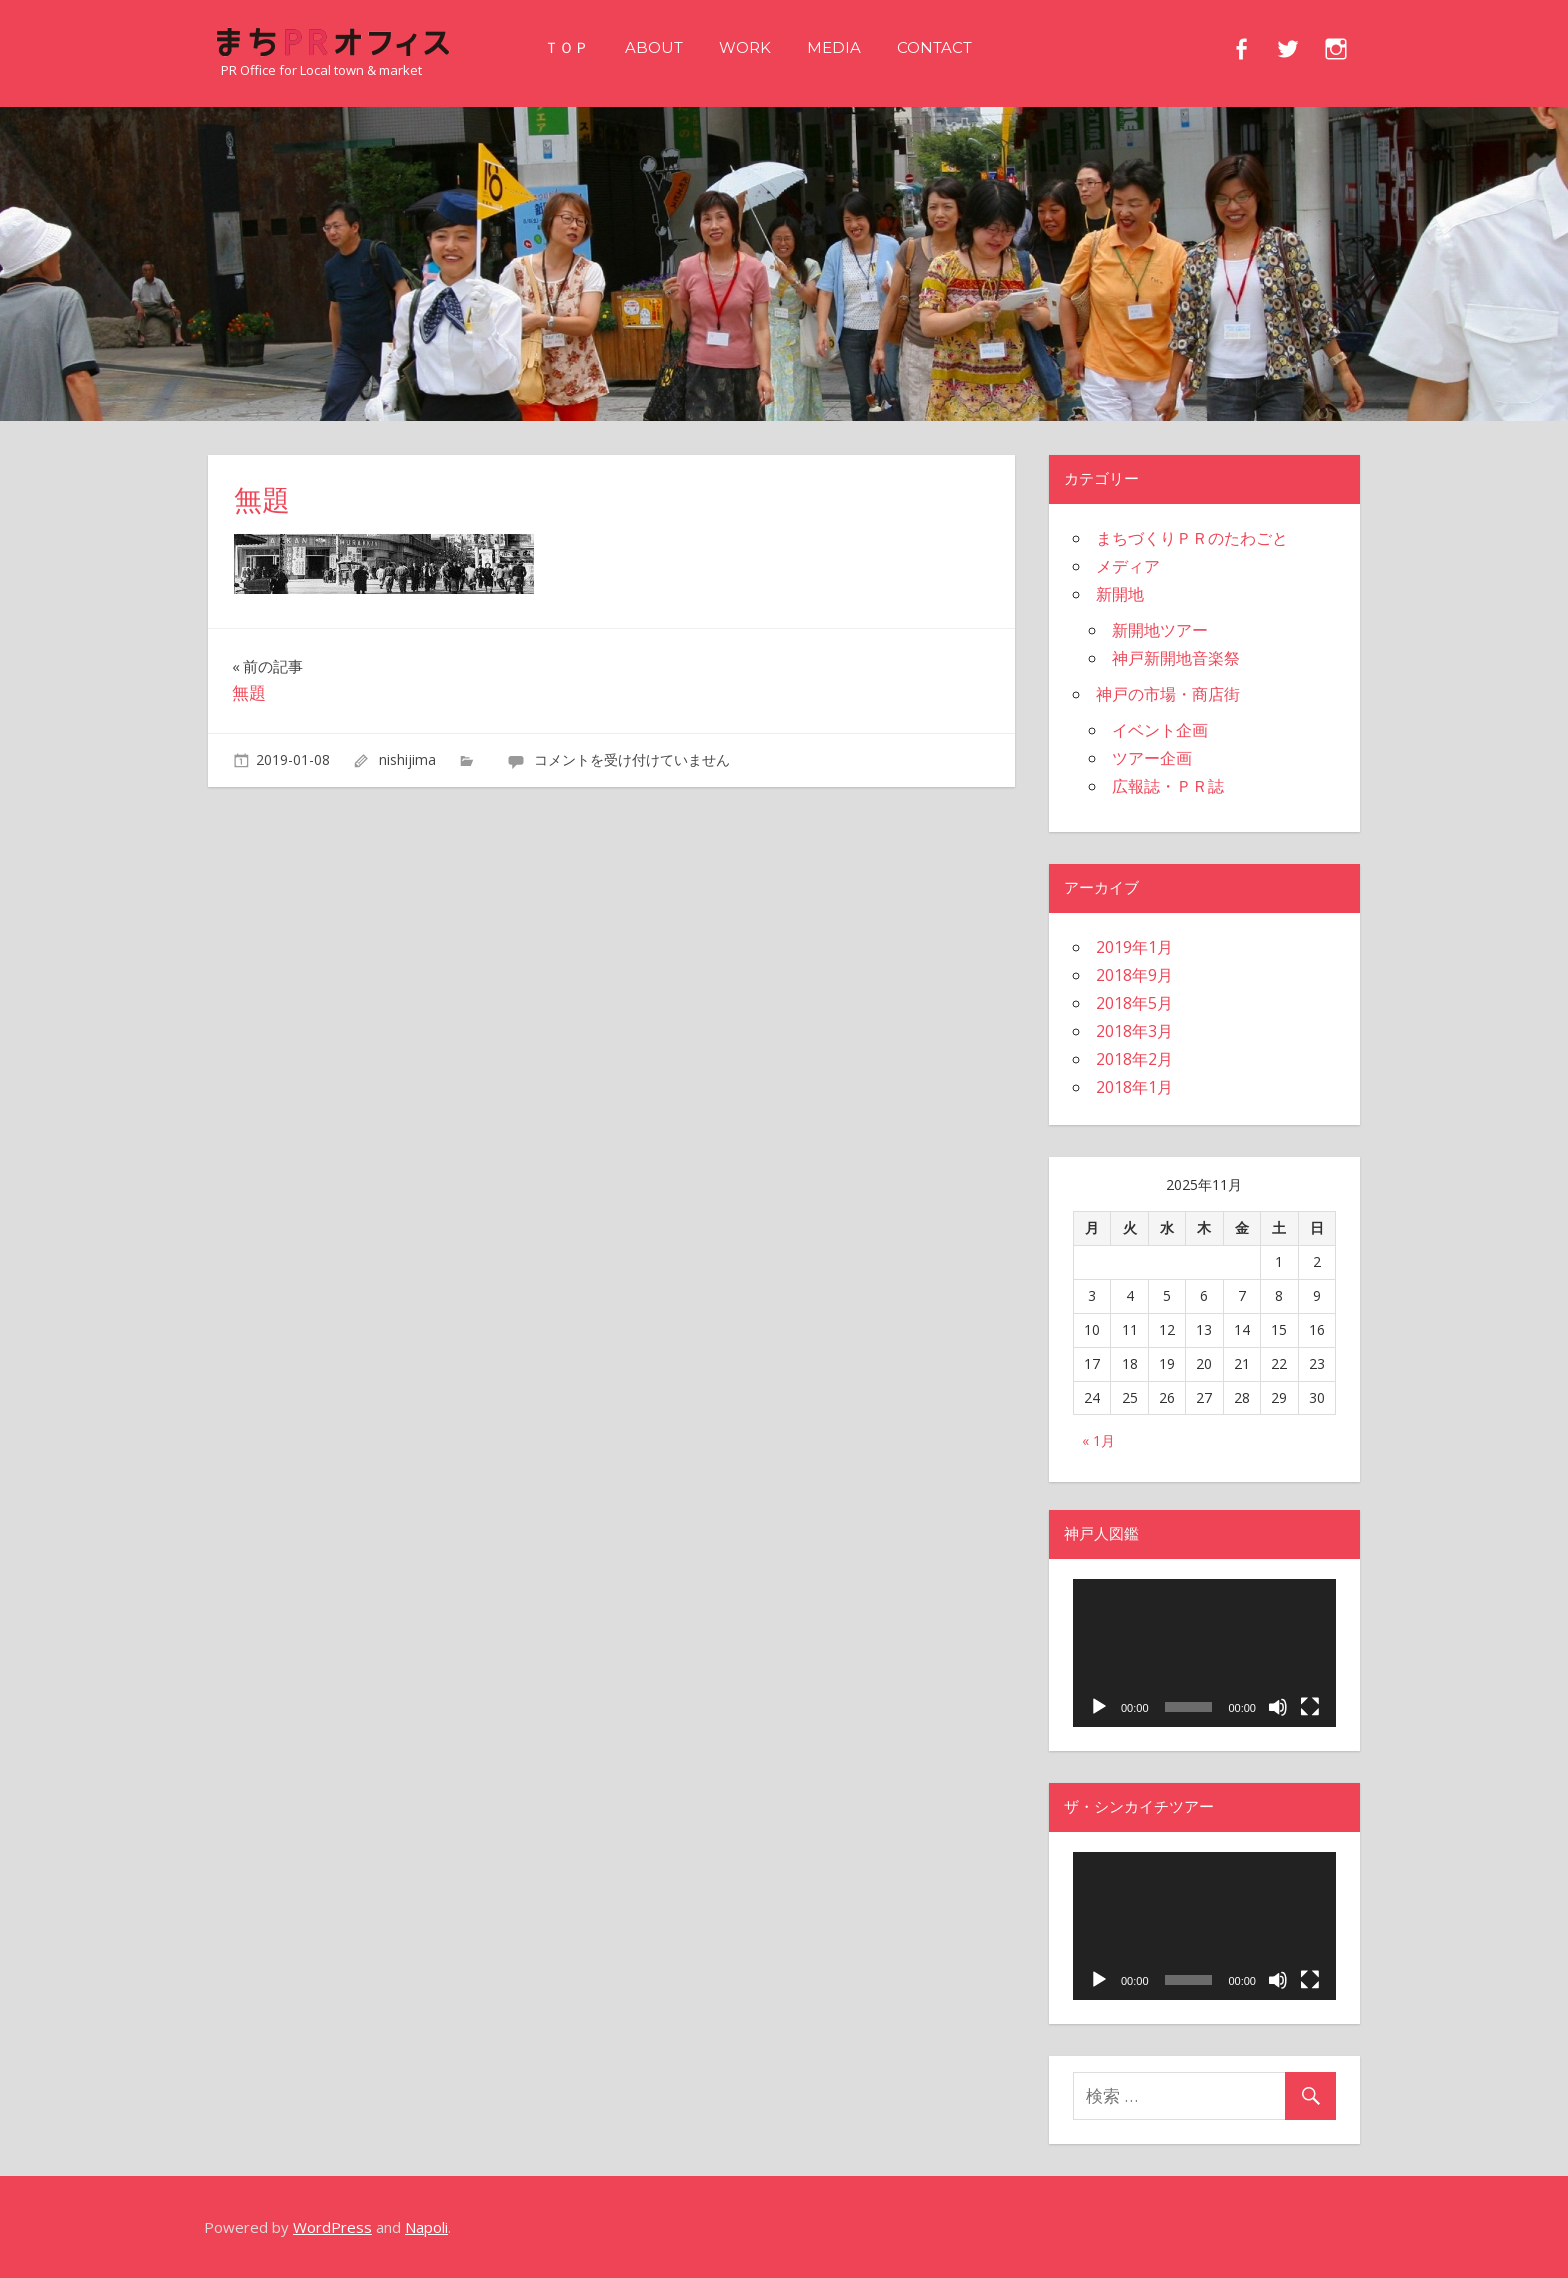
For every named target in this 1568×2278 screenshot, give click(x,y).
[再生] (1099, 1707)
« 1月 (1098, 1440)
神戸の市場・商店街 (1168, 694)
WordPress (332, 2227)
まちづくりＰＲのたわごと (1192, 538)
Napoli (426, 2227)
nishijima (407, 759)
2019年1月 (1134, 947)
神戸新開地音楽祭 (1176, 658)
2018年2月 (1134, 1059)
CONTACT (934, 47)
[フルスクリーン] (1310, 1707)
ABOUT (654, 47)
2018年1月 (1134, 1087)
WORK (745, 47)
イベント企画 (1160, 730)
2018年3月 (1134, 1031)
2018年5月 (1134, 1003)
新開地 (1120, 594)
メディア (1128, 566)
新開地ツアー (1160, 630)
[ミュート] (1278, 1707)
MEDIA (834, 47)
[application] (1204, 1653)
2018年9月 (1134, 975)
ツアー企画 (1152, 758)
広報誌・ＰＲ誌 (1168, 786)
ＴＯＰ (566, 47)
